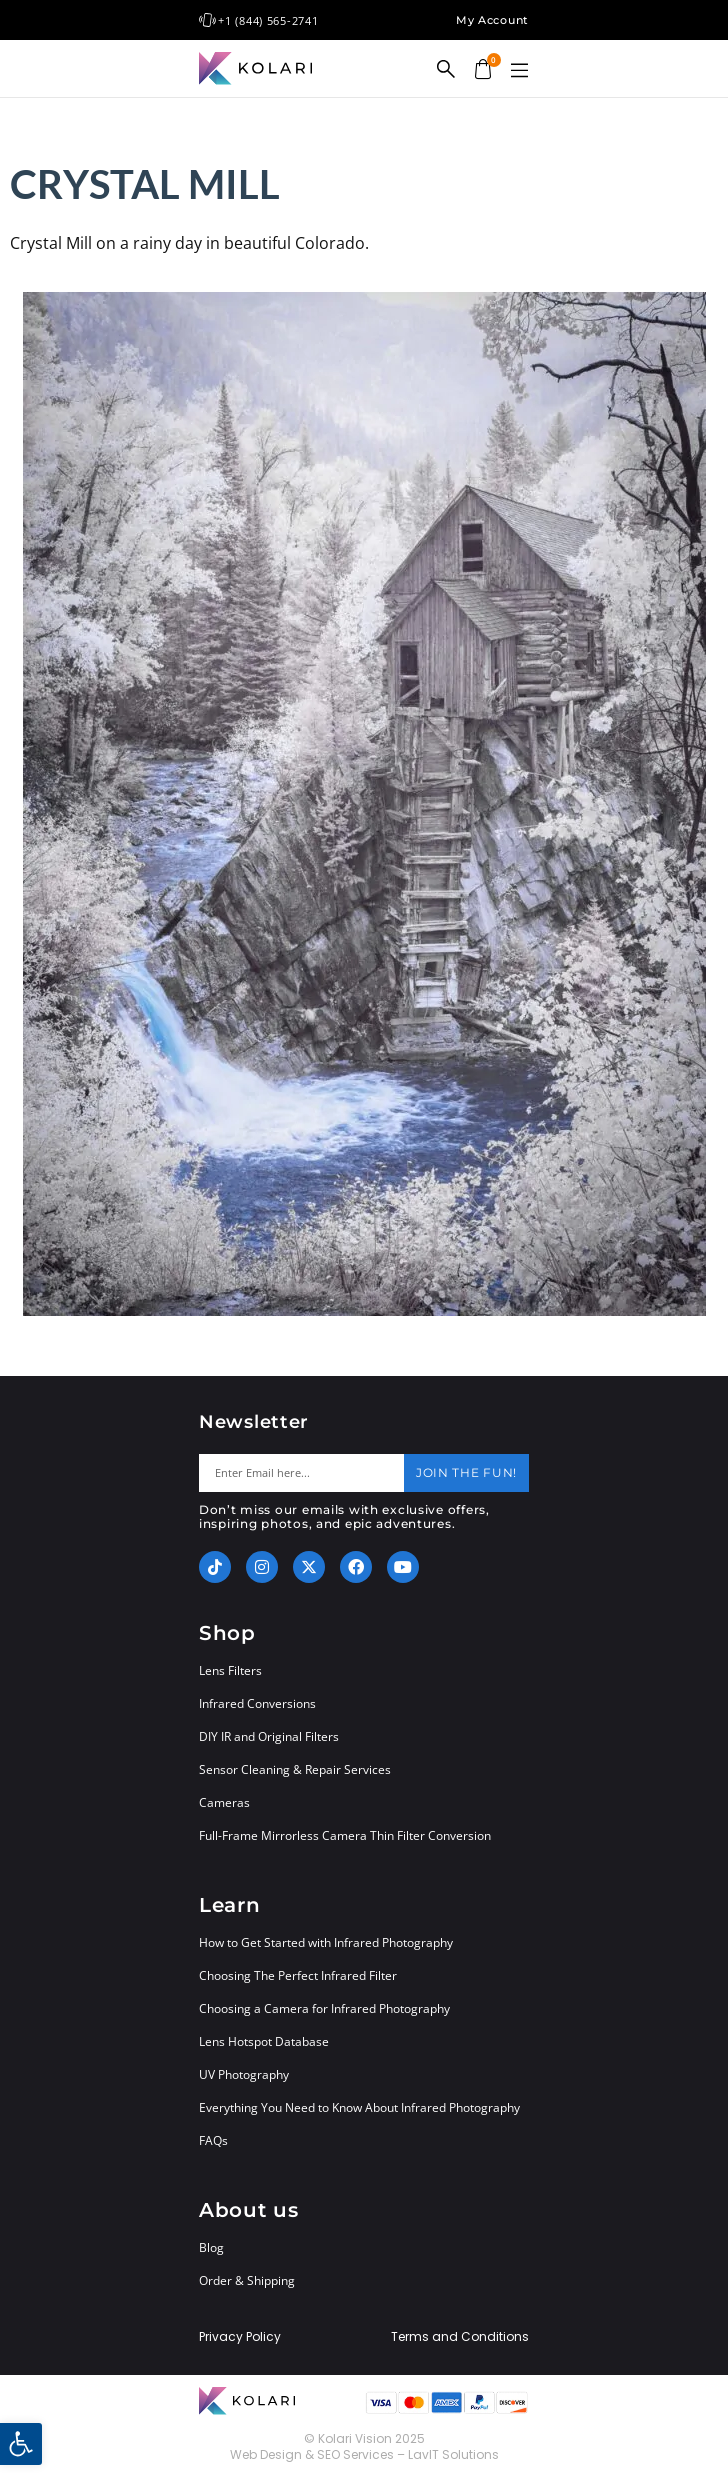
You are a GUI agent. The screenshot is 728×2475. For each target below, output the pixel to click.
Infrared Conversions (257, 1703)
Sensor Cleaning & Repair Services (295, 1769)
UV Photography (244, 2074)
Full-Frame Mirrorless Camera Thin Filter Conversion (345, 1835)
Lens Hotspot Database (264, 2041)
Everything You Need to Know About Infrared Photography (359, 2107)
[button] (519, 71)
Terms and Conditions (460, 2337)
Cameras (224, 1802)
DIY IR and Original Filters (269, 1736)
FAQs (213, 2140)
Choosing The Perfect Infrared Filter (298, 1975)
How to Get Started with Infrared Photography (326, 1942)
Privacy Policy (240, 2337)
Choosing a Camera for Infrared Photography (324, 2008)
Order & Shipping (247, 2280)
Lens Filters (230, 1670)
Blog (211, 2247)
